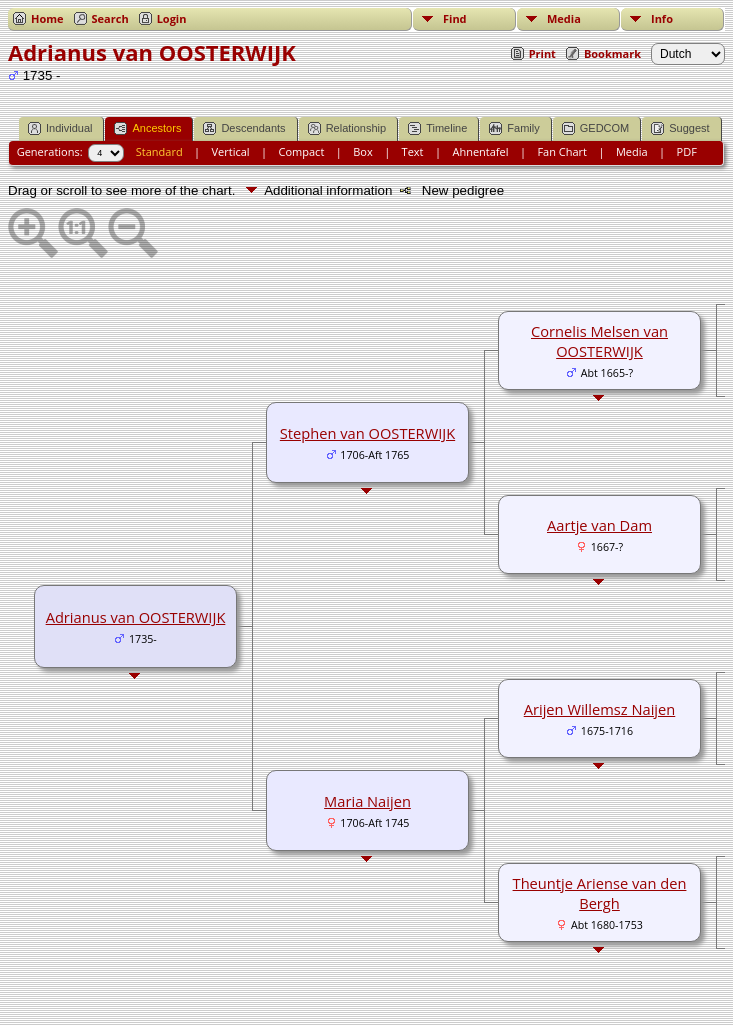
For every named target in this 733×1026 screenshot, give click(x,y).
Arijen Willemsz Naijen (600, 709)
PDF (687, 151)
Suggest (680, 128)
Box (362, 151)
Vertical (231, 151)
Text (413, 151)
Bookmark (612, 53)
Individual (60, 128)
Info (662, 18)
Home (47, 18)
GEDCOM (596, 128)
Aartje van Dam (599, 525)
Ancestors (147, 128)
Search (110, 18)
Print (542, 53)
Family (514, 128)
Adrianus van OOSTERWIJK (136, 617)
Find (455, 18)
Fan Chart (562, 151)
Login (172, 18)
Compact (302, 151)
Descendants (244, 128)
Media (564, 18)
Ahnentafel (480, 151)
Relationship (347, 128)
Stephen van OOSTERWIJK (367, 433)
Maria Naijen (367, 801)
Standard (159, 151)
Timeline (437, 128)
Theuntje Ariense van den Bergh (600, 893)
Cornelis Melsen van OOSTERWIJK (599, 341)
